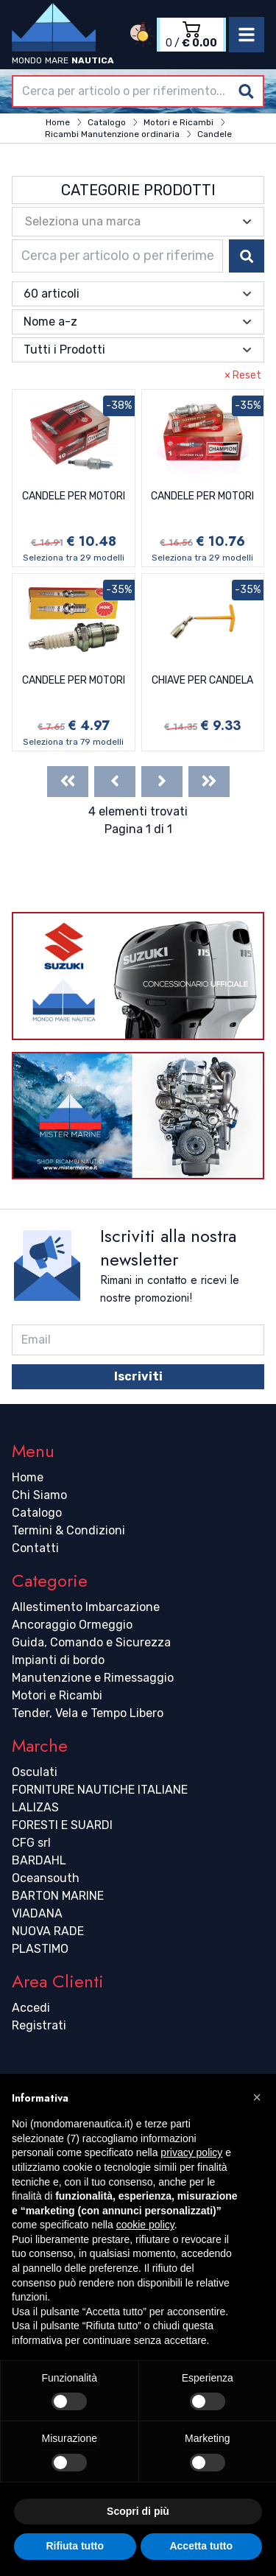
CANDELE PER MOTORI (73, 496)
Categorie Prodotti (138, 190)
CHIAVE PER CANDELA (202, 680)
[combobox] (138, 91)
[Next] (162, 781)
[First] (67, 781)
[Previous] (114, 781)
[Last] (209, 781)
